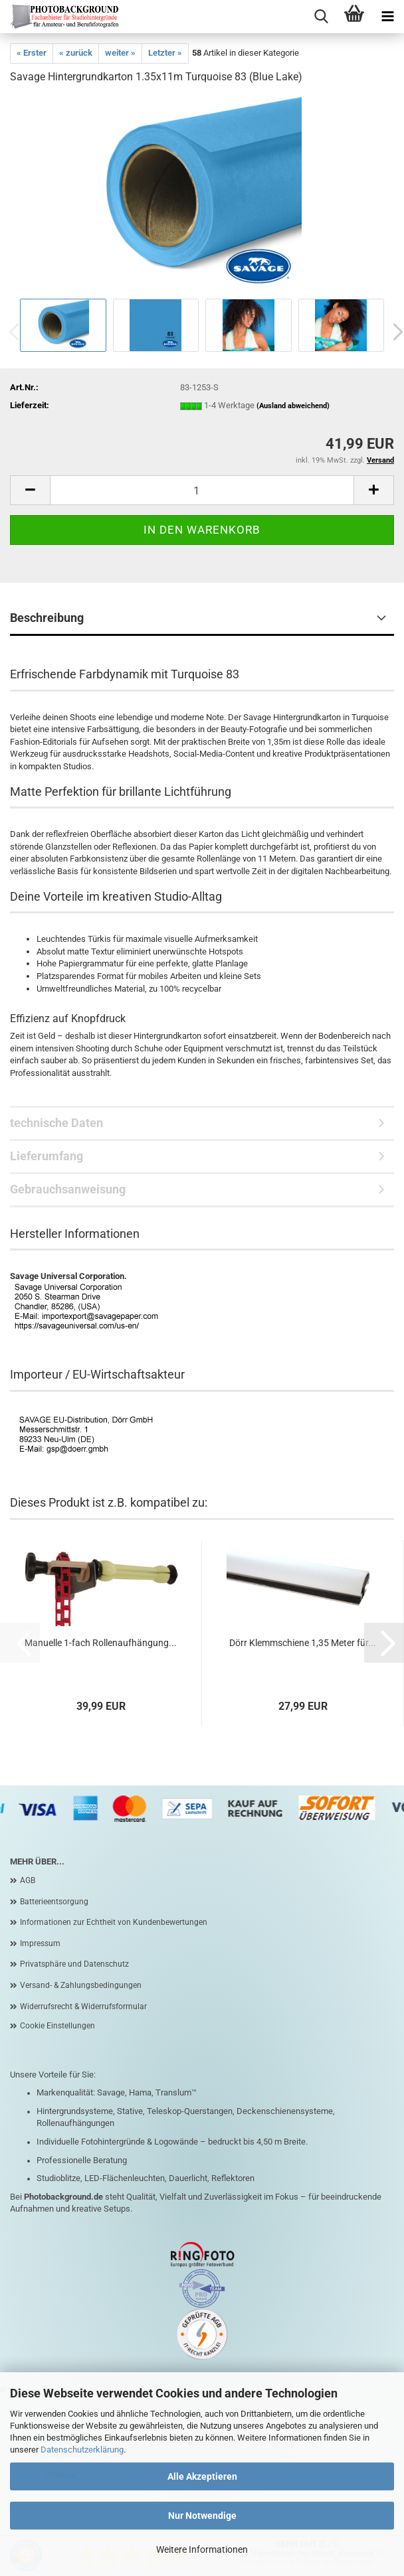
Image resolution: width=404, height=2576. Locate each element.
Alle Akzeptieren (202, 2476)
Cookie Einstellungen (57, 2025)
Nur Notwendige (202, 2515)
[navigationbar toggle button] (387, 16)
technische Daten (56, 1123)
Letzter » (165, 53)
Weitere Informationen (202, 2549)
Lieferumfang (46, 1156)
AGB (27, 1880)
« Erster (32, 53)
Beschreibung (47, 618)
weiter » (120, 53)
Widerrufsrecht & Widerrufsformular (83, 2006)
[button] (30, 490)
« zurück (75, 53)
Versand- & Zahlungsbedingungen (81, 1985)
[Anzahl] (202, 490)
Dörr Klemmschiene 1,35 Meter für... (302, 1642)
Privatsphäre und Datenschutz (74, 1964)
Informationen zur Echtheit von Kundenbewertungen (113, 1922)
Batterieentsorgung (54, 1901)
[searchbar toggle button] (321, 16)
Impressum (40, 1943)
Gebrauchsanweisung (68, 1189)
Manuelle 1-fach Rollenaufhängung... (101, 1642)
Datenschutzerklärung (82, 2450)
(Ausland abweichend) (293, 406)
